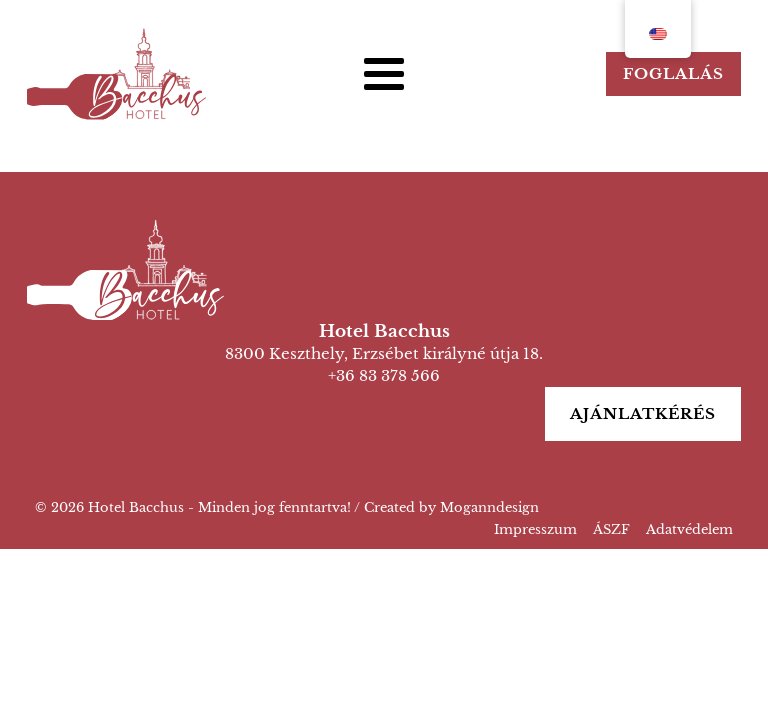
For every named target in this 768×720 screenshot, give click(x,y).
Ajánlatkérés (643, 413)
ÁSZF (611, 529)
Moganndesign (489, 507)
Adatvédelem (689, 529)
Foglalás (673, 73)
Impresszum (535, 529)
